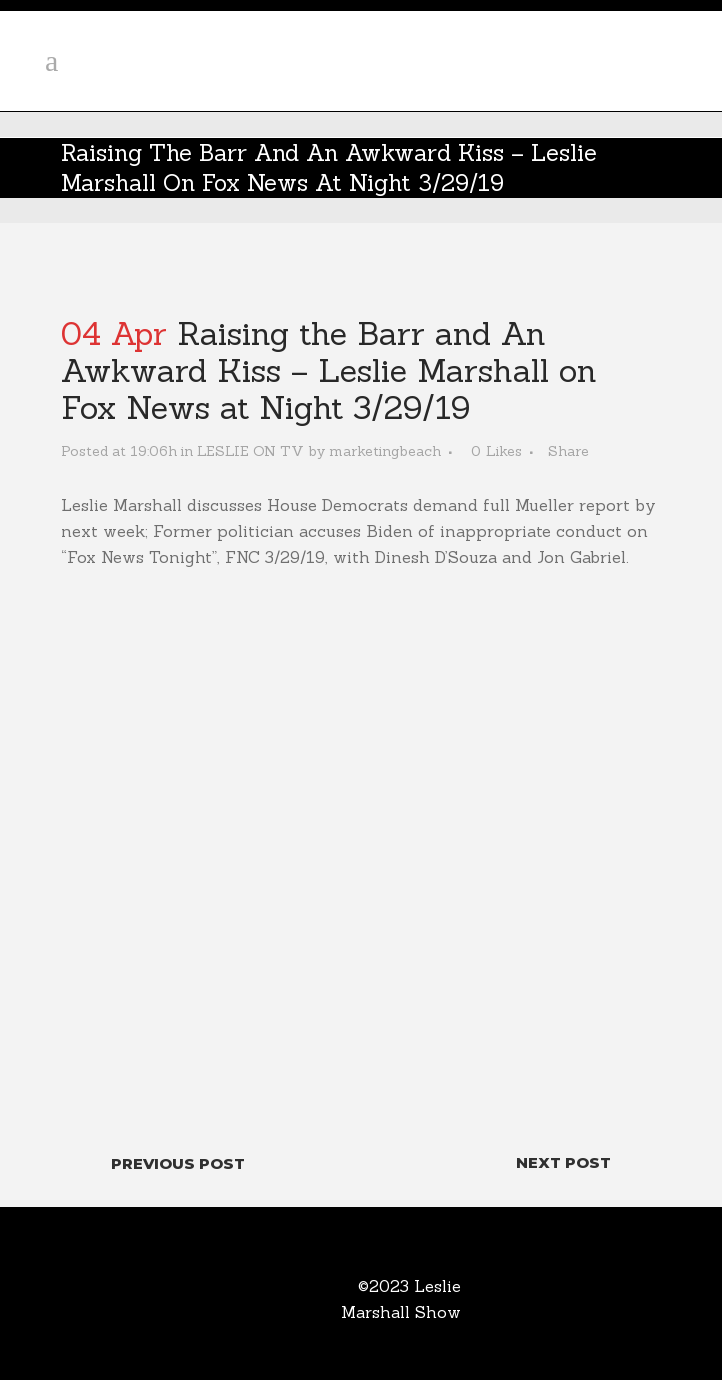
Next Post (563, 1162)
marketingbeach (385, 451)
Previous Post (178, 1163)
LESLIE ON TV (250, 451)
